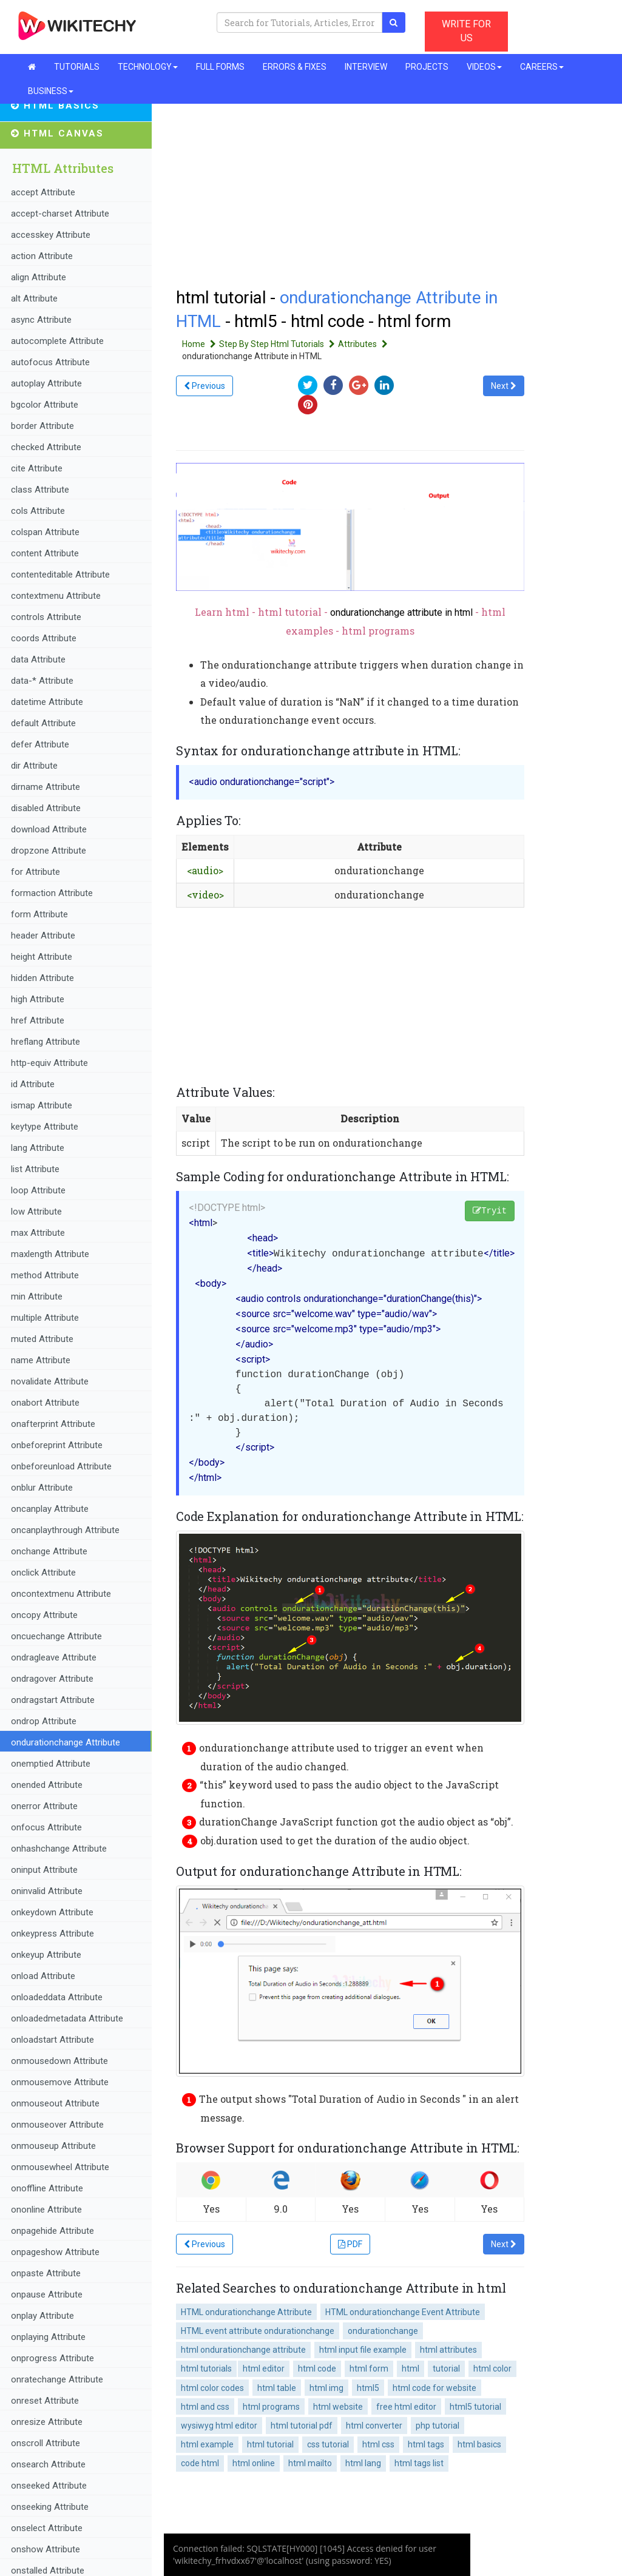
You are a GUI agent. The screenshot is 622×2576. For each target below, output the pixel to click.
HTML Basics (55, 105)
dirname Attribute (45, 786)
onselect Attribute (47, 2528)
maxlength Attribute (50, 1254)
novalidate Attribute (50, 1381)
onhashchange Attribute (59, 1848)
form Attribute (39, 914)
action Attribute (42, 256)
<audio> (205, 870)
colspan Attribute (45, 532)
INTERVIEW (366, 67)
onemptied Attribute (50, 1763)
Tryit (490, 1211)
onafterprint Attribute (53, 1423)
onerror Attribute (44, 1806)
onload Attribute (43, 1976)
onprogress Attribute (52, 2358)
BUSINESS (50, 91)
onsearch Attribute (48, 2464)
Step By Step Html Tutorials (278, 344)
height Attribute (41, 956)
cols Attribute (38, 510)
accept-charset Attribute (60, 213)
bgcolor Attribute (44, 404)
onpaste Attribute (46, 2273)
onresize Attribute (47, 2421)
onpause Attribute (47, 2294)
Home (200, 344)
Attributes (364, 344)
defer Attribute (40, 744)
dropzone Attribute (48, 850)
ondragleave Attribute (53, 1657)
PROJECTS (426, 67)
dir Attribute (34, 765)
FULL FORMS (220, 67)
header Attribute (43, 935)
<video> (205, 894)
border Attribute (42, 425)
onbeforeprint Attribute (57, 1445)
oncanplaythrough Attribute (65, 1530)
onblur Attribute (42, 1487)
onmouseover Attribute (57, 2124)
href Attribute (37, 1020)
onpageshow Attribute (55, 2252)
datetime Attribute (47, 701)
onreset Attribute (45, 2400)
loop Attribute (38, 1190)
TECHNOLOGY (148, 67)
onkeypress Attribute (52, 1933)
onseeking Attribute (50, 2506)
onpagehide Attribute (52, 2230)
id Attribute (33, 1084)
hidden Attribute (42, 978)
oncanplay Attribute (50, 1508)
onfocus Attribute (46, 1827)
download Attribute (49, 829)
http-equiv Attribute (49, 1062)
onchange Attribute (49, 1551)
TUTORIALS (77, 67)
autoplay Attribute (46, 383)
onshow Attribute (45, 2549)
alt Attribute (34, 298)
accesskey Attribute (50, 234)
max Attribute (38, 1232)
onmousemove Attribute (60, 2082)
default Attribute (43, 723)
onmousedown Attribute (59, 2060)
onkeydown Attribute (52, 1912)
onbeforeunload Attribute (61, 1466)
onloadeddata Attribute (57, 1997)
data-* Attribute (42, 680)
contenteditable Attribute (60, 574)
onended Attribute (47, 1784)
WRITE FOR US (466, 31)
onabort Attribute (45, 1402)
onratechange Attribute (57, 2379)
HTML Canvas (57, 133)
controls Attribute (46, 617)
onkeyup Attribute (46, 1954)
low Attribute (36, 1211)
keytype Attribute (44, 1126)
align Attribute (38, 277)
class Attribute (40, 489)
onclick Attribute (43, 1572)
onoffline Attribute (47, 2188)
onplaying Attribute (48, 2337)
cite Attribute (37, 468)
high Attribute (37, 999)
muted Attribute (42, 1339)
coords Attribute (43, 638)
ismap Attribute (41, 1105)
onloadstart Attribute (52, 2039)
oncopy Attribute (44, 1615)
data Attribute (38, 659)
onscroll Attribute (45, 2443)
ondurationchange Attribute (65, 1742)
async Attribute (41, 319)
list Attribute (35, 1169)
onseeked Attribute (49, 2485)
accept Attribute (43, 192)
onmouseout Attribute (55, 2103)
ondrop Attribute (43, 1721)
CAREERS (542, 67)
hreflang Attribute (45, 1041)
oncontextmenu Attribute (61, 1593)
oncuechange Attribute (56, 1636)
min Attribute (37, 1296)
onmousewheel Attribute (60, 2167)
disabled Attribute (46, 808)
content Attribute (45, 553)
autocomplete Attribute (57, 340)
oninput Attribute (44, 1869)
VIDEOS (484, 67)
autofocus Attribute (50, 362)
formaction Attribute (52, 893)
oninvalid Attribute (47, 1891)
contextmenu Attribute (56, 595)
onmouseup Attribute (53, 2145)
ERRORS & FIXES (294, 67)
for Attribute (35, 871)
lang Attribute (37, 1147)
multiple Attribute (45, 1317)
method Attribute (45, 1275)
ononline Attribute (46, 2209)
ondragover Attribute (52, 1678)
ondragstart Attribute (53, 1699)
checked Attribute (46, 447)
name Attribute (40, 1360)
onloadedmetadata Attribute (67, 2018)
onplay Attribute (42, 2315)
